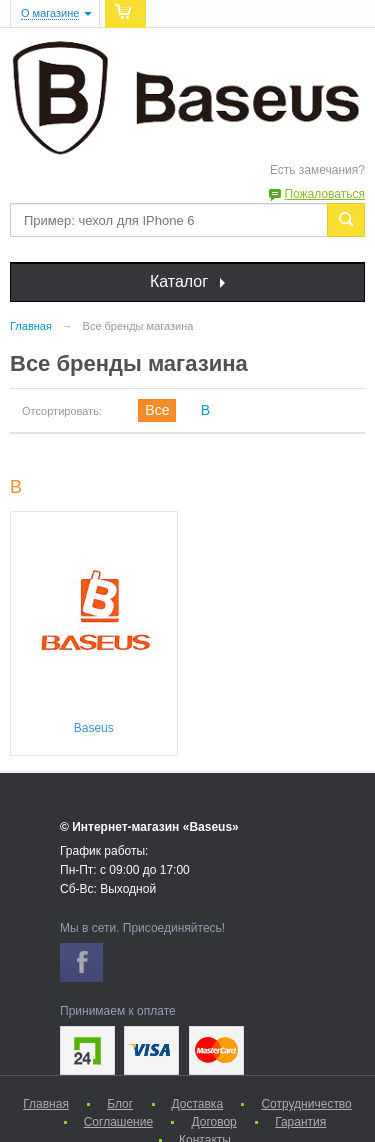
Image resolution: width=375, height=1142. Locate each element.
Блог (120, 1104)
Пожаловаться (324, 194)
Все (157, 410)
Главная (46, 1104)
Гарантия (300, 1122)
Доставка (198, 1104)
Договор (213, 1122)
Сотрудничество (306, 1104)
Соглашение (118, 1122)
